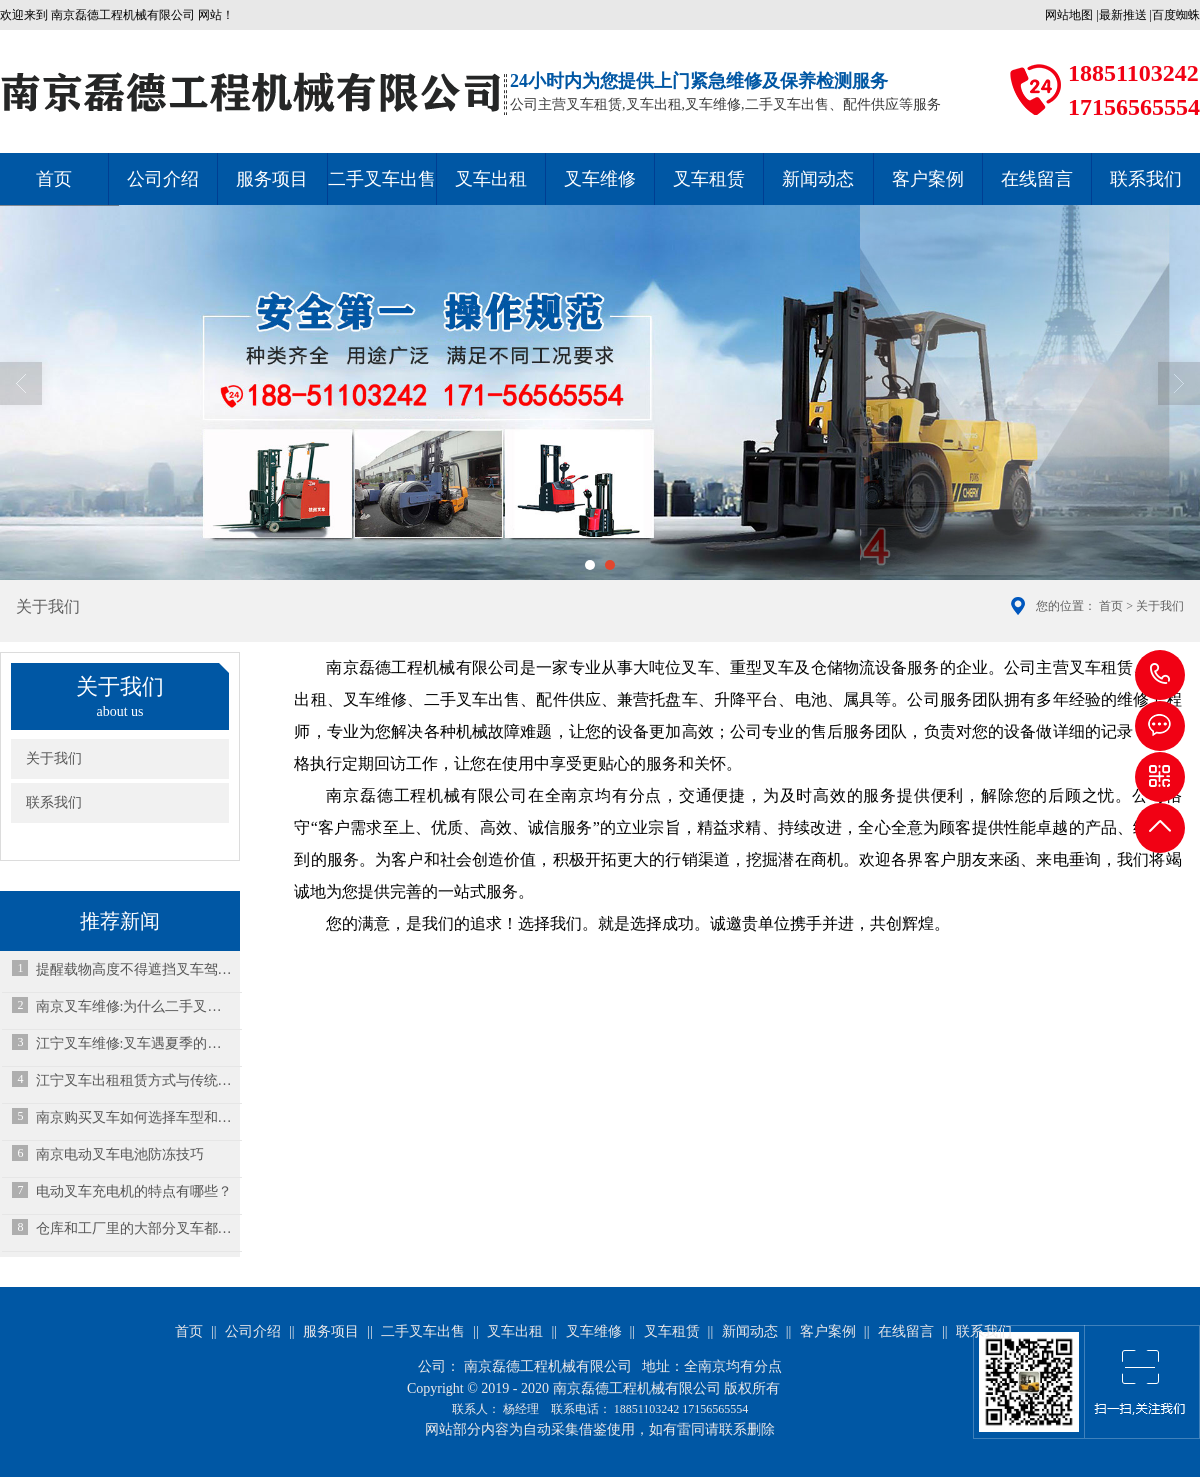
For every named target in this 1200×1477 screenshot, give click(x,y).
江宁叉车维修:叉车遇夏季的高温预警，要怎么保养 (134, 1043)
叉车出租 (491, 179)
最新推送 (1123, 15)
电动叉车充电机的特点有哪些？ (134, 1191)
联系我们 (54, 802)
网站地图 (1069, 15)
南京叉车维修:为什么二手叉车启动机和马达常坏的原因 (134, 1006)
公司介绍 (163, 179)
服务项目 (272, 179)
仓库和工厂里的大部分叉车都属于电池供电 (134, 1228)
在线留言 (1037, 179)
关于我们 (54, 758)
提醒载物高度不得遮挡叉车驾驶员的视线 (134, 969)
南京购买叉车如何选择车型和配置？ (134, 1117)
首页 (54, 179)
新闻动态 (818, 179)
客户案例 (928, 179)
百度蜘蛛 (1176, 15)
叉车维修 (600, 179)
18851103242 (1160, 675)
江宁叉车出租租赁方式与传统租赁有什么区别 (134, 1080)
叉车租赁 (709, 179)
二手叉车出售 (382, 179)
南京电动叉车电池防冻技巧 (120, 1154)
